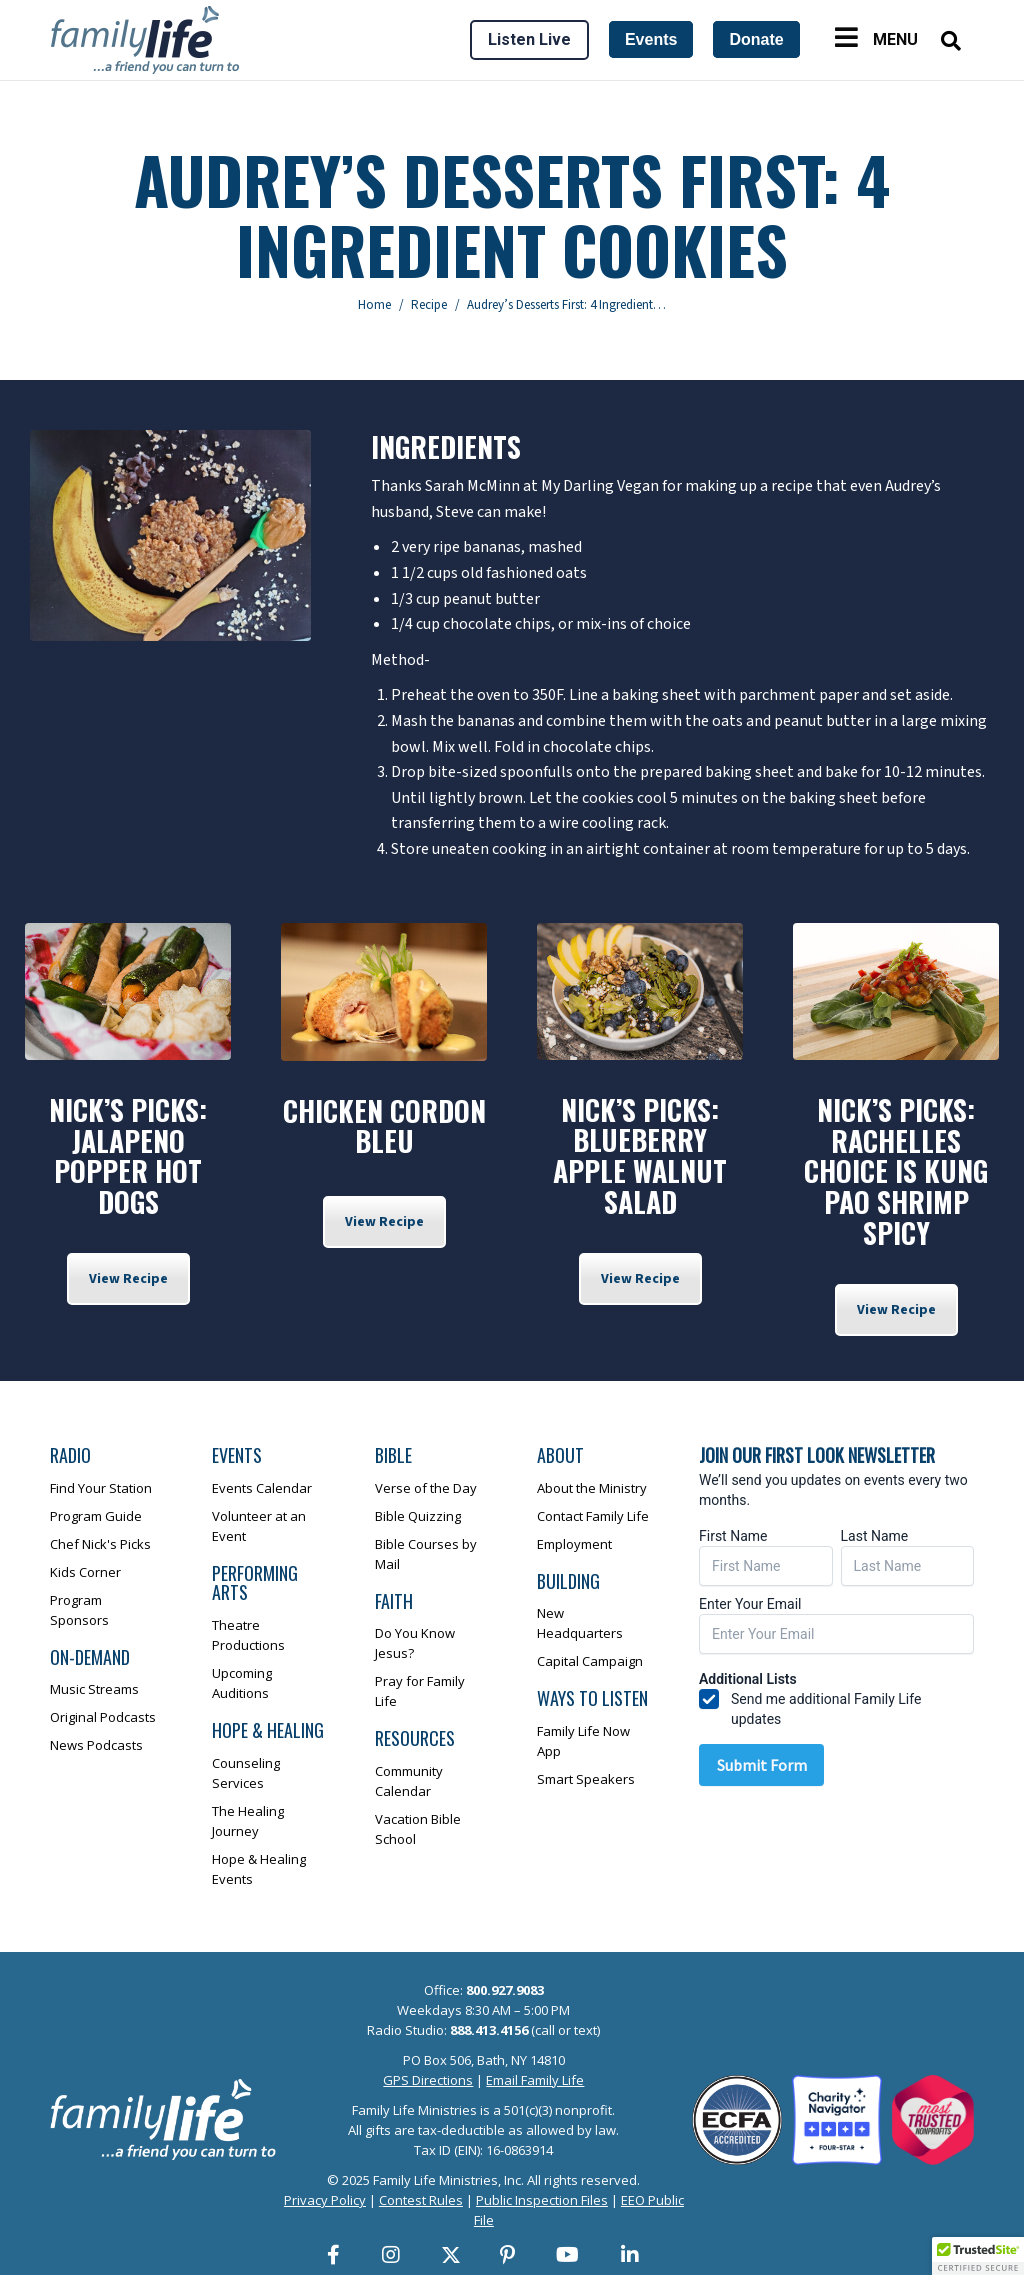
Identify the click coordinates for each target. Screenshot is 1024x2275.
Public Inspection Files (542, 2200)
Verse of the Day (426, 1488)
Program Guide (96, 1516)
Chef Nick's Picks (100, 1544)
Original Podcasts (103, 1717)
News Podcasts (96, 1745)
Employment (574, 1544)
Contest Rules (421, 2200)
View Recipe (128, 1279)
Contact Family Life (593, 1516)
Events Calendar (262, 1488)
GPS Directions (428, 2080)
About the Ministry (592, 1488)
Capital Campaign (590, 1661)
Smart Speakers (586, 1779)
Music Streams (94, 1689)
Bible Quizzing (418, 1516)
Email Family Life (535, 2080)
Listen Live (529, 39)
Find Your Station (101, 1488)
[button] (978, 2256)
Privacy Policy (325, 2200)
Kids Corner (85, 1572)
